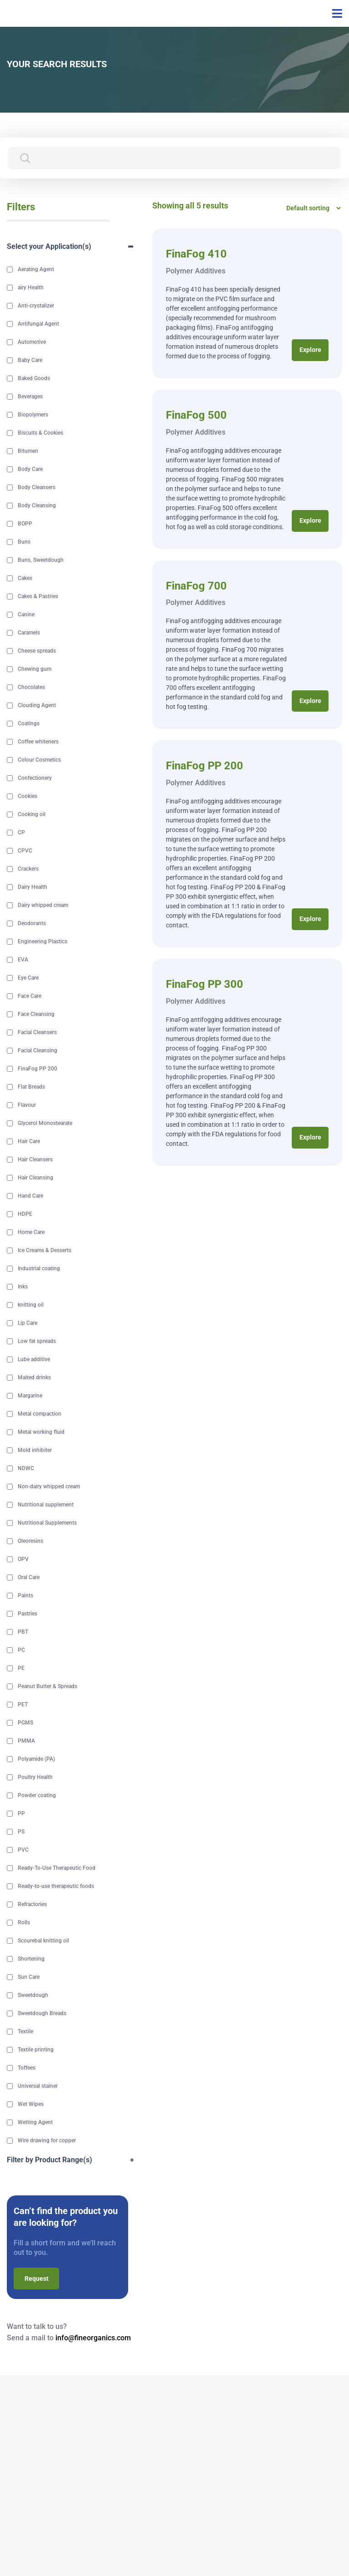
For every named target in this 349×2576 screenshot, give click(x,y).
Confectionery (35, 779)
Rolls (24, 1923)
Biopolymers (33, 415)
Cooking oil (31, 815)
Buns (24, 543)
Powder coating (37, 1796)
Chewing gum (34, 670)
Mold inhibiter (35, 1451)
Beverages (30, 397)
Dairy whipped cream (43, 906)
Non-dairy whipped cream (49, 1487)
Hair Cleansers (35, 1160)
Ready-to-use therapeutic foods (56, 1887)
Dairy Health (32, 888)
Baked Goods (34, 379)
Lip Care (27, 1324)
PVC (23, 1851)
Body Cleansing (37, 506)
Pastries (27, 1614)
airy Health (31, 288)
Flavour (27, 1106)
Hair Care (29, 1142)
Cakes (25, 579)
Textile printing (36, 2050)
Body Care (30, 470)
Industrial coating (39, 1269)
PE (21, 1669)
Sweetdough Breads (42, 2014)
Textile (25, 2032)
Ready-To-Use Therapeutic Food (56, 1869)
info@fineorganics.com (93, 2338)
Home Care (31, 1233)
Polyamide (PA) (36, 1760)
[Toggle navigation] (334, 13)
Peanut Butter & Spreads (47, 1687)
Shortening (31, 1960)
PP (21, 1814)
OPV (23, 1560)
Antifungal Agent (38, 325)
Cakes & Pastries (38, 597)
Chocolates (31, 688)
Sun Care (29, 1978)
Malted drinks (34, 1378)
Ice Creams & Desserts (44, 1251)
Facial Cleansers (37, 1033)
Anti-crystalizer (36, 306)
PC (21, 1651)
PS (21, 1832)
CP (21, 833)
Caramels (29, 633)
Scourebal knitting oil (43, 1941)
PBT (23, 1633)
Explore (310, 350)
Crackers (28, 870)
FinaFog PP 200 (37, 1069)
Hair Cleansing (35, 1178)
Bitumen (28, 452)
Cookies (27, 797)
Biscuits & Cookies (40, 434)
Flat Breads (31, 1088)
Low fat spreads (37, 1342)
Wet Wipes (31, 2105)
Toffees (26, 2069)
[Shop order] (310, 208)
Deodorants (32, 924)
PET (23, 1705)
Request (37, 2279)
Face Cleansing (36, 1015)
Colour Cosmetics (39, 761)
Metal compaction (39, 1415)
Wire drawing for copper (47, 2141)
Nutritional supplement (46, 1505)
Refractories (32, 1905)
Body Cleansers (36, 488)
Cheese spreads (37, 652)
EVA (23, 960)
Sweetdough (33, 1996)
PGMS (25, 1723)
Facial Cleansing (37, 1051)
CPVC (25, 851)
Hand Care (30, 1197)
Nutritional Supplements (47, 1524)
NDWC (26, 1469)
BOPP (25, 524)
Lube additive (34, 1360)
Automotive (32, 343)
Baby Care (30, 361)
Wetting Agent (35, 2123)
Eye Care (28, 979)
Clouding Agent (37, 706)
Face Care (29, 997)
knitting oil (31, 1306)
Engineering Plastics (42, 942)
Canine (26, 615)
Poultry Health (35, 1778)
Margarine (30, 1396)
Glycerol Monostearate (45, 1124)
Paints (25, 1596)
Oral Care (29, 1578)
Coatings (29, 724)
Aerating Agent (36, 270)
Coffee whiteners (38, 742)
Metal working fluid (41, 1433)
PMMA (26, 1742)
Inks (23, 1287)
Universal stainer (38, 2087)
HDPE (25, 1215)
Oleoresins (30, 1542)
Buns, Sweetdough (41, 561)
